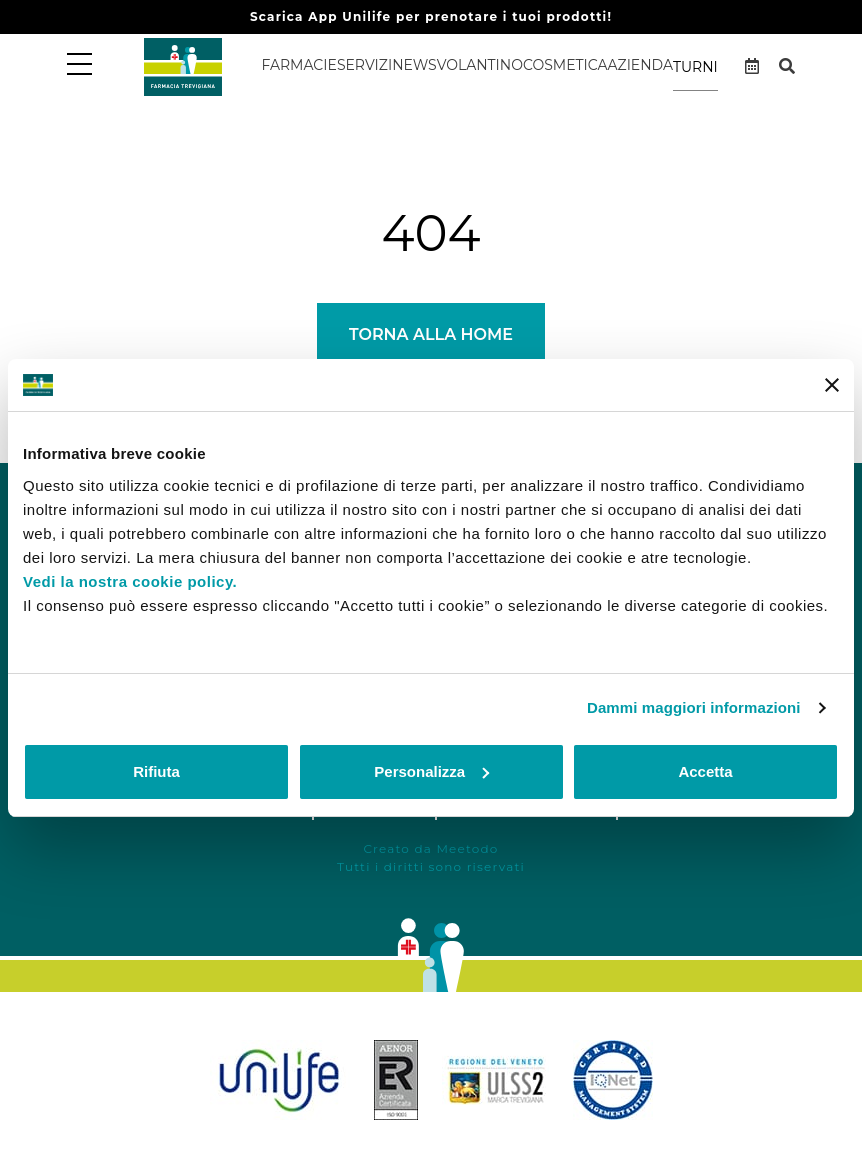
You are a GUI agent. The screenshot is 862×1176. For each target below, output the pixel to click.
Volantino (480, 65)
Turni (695, 67)
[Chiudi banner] (832, 385)
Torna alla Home (431, 334)
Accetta (705, 771)
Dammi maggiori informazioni (694, 707)
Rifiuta (156, 771)
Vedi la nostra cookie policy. (130, 581)
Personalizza (431, 771)
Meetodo (467, 848)
